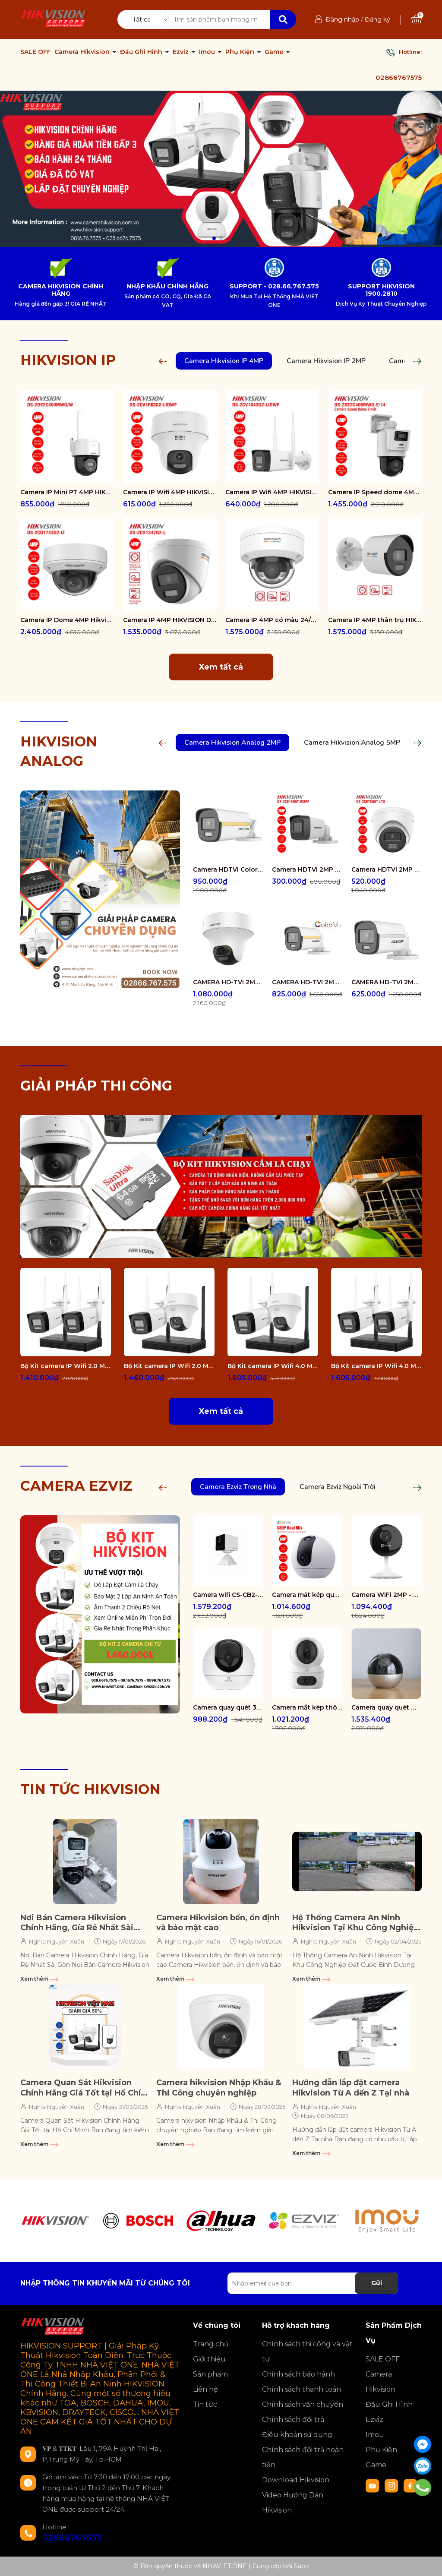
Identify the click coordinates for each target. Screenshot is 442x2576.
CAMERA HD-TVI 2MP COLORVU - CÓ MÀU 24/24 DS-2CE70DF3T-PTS (228, 982)
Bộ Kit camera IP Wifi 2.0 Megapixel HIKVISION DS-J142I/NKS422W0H (65, 1366)
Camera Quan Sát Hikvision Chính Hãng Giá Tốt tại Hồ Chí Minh (80, 2088)
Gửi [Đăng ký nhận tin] (376, 2283)
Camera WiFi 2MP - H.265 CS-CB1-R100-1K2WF (386, 1595)
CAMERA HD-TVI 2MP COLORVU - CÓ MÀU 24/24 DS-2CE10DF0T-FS (386, 982)
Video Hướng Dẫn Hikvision (292, 2502)
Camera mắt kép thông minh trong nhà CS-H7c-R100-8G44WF (307, 1707)
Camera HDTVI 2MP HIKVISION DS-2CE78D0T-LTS (386, 869)
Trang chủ (211, 2344)
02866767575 (399, 77)
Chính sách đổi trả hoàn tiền (303, 2457)
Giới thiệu (209, 2359)
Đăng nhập (342, 19)
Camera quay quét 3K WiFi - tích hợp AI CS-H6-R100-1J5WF (228, 1707)
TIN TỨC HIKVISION (90, 1789)
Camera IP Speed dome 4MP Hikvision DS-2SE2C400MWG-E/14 (375, 492)
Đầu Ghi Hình (142, 52)
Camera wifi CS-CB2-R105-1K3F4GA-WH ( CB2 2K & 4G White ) (228, 1595)
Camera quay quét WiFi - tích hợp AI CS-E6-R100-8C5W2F (386, 1707)
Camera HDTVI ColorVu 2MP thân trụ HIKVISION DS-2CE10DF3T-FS (228, 869)
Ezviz (181, 52)
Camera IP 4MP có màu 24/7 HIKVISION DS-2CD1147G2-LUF (272, 620)
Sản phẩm (210, 2374)
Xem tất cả (221, 667)
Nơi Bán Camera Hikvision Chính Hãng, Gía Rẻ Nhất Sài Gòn (76, 1923)
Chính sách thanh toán (301, 2389)
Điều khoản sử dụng (297, 2435)
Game (275, 52)
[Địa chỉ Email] (312, 2283)
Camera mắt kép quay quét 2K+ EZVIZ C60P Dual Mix (307, 1595)
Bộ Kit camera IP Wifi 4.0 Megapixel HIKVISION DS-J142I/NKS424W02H (272, 1366)
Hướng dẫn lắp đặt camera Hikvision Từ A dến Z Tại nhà (350, 2087)
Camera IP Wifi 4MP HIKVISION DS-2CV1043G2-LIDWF (272, 492)
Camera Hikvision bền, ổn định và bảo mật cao (218, 1922)
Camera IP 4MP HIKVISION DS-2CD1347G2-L (170, 620)
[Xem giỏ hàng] (416, 19)
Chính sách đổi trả (293, 2419)
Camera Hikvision (82, 52)
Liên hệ (205, 2389)
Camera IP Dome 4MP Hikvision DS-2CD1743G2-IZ (67, 620)
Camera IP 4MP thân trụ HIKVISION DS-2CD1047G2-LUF (375, 620)
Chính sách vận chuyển (302, 2404)
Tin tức (205, 2404)
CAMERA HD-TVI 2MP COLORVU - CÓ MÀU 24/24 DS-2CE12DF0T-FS (307, 982)
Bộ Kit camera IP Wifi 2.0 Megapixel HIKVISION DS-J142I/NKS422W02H (169, 1366)
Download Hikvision (295, 2480)
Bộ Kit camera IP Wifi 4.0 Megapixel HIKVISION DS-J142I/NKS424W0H (376, 1366)
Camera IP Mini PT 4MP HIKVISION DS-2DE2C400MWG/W (67, 492)
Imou (208, 52)
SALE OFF (35, 52)
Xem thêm (39, 1978)
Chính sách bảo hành (298, 2374)
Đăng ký (377, 19)
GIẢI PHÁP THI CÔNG (96, 1085)
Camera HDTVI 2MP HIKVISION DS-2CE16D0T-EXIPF (307, 869)
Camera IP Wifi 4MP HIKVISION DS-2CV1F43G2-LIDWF (170, 492)
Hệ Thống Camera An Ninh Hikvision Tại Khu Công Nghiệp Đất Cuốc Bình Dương (355, 1923)
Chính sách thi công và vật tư (307, 2351)
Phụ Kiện (240, 52)
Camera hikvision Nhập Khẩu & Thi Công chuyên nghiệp (218, 2087)
